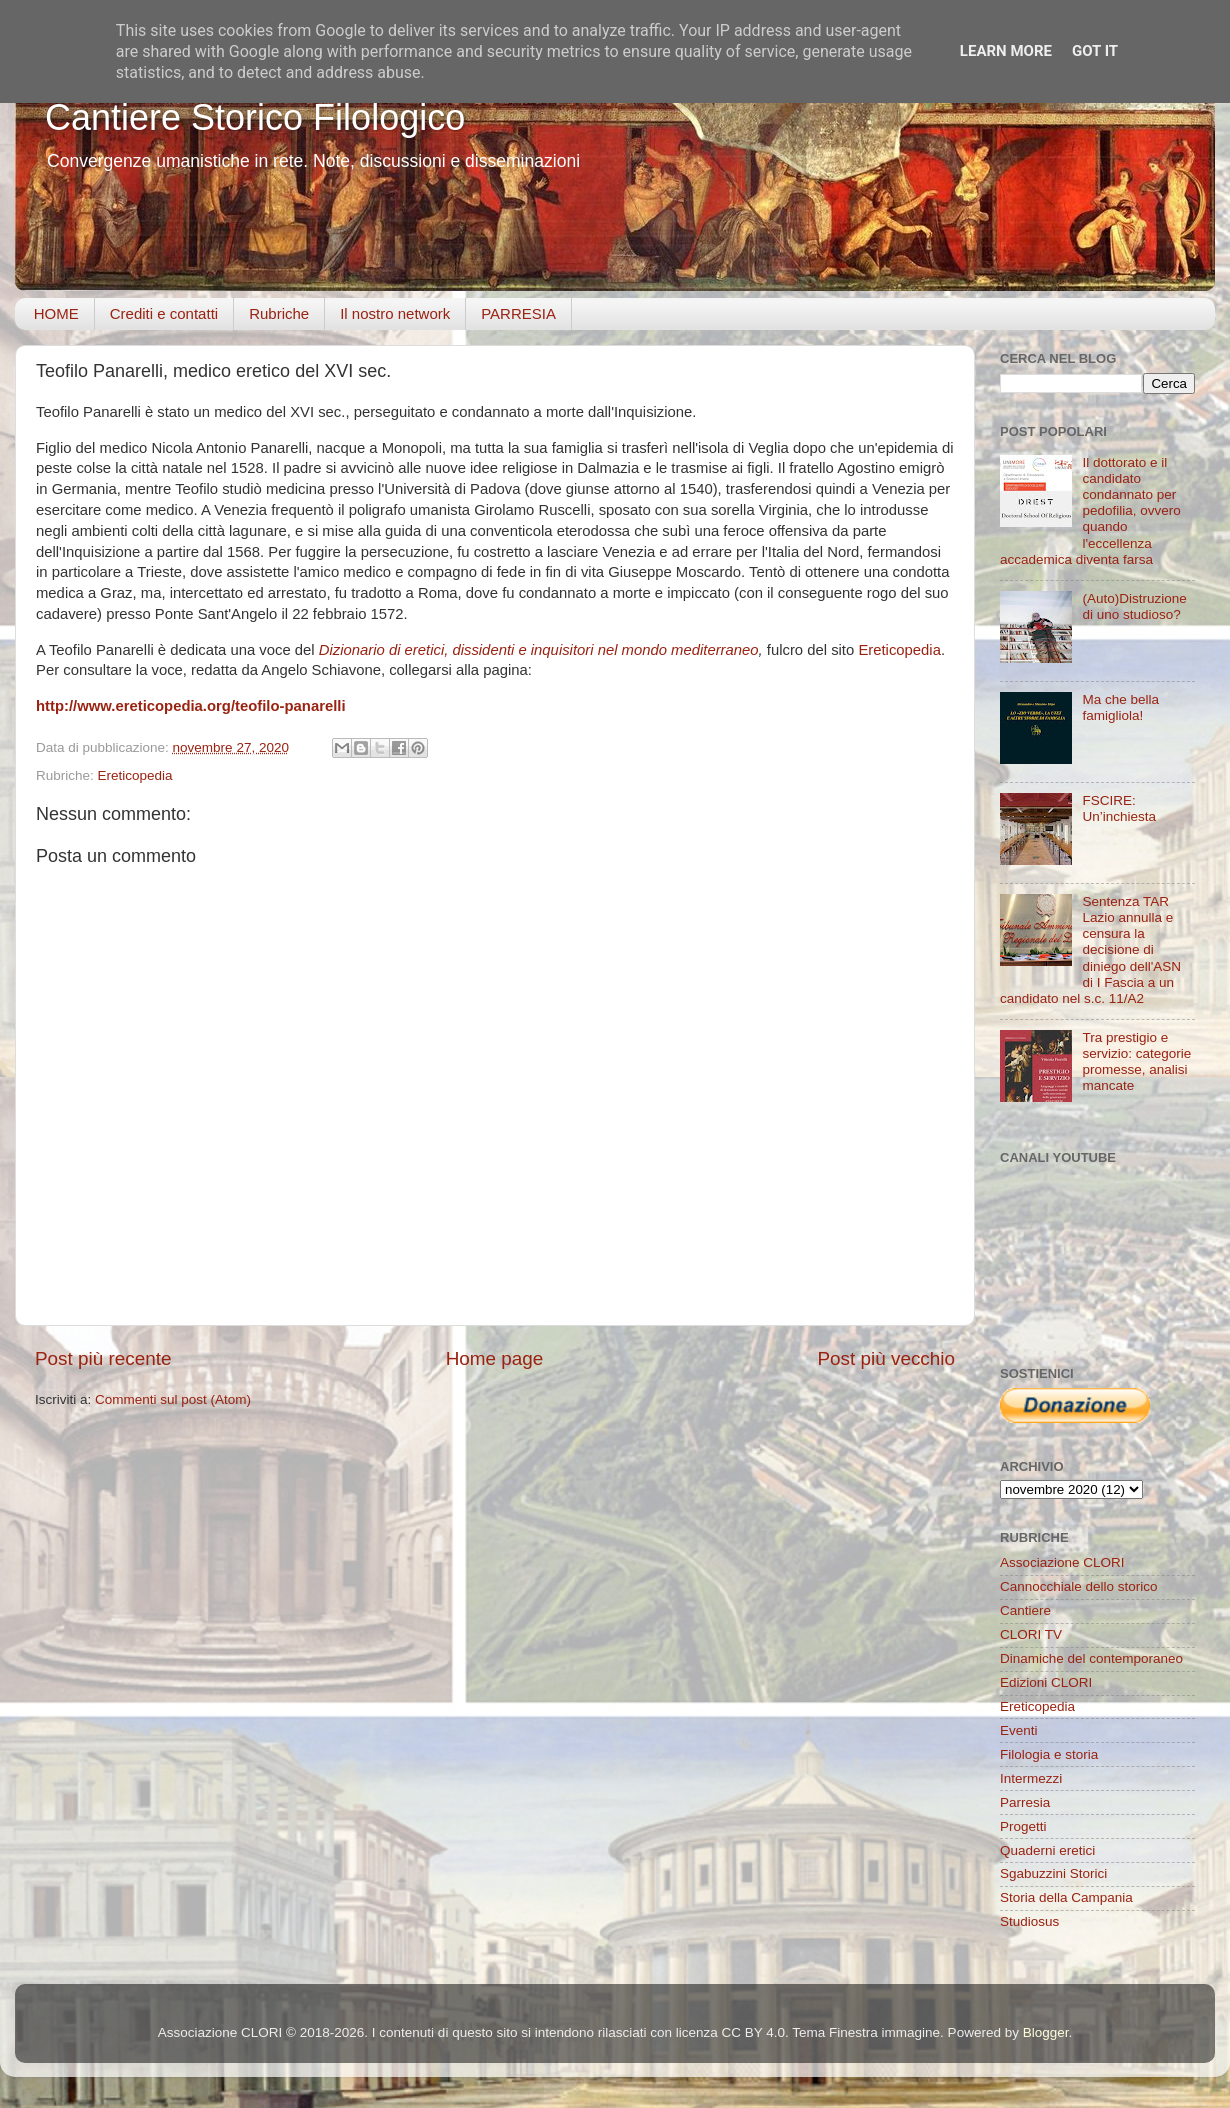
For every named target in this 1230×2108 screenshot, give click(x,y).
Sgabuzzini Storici (1053, 1873)
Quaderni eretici (1047, 1850)
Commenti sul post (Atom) (173, 1399)
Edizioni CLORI (1046, 1682)
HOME (56, 313)
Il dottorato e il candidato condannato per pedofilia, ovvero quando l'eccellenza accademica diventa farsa (1090, 511)
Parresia (1025, 1802)
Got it (1095, 51)
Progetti (1023, 1826)
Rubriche (279, 313)
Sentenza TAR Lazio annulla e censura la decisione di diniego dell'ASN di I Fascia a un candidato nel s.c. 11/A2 (1090, 950)
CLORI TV (1031, 1634)
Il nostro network (395, 313)
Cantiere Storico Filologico (255, 117)
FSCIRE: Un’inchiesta (1119, 808)
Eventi (1019, 1730)
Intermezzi (1031, 1778)
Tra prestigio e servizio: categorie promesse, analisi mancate (1136, 1062)
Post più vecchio (886, 1358)
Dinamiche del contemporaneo (1091, 1658)
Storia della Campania (1066, 1897)
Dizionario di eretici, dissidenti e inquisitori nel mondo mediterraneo (539, 650)
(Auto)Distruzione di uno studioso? (1134, 606)
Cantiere (1025, 1610)
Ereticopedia (899, 650)
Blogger (1046, 2032)
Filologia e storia (1049, 1754)
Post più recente (103, 1358)
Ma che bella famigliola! (1120, 707)
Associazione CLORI (1062, 1562)
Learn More (1006, 51)
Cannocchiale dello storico (1079, 1586)
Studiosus (1029, 1921)
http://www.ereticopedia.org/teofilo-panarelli (191, 706)
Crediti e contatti (164, 313)
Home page (495, 1358)
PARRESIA (518, 313)
